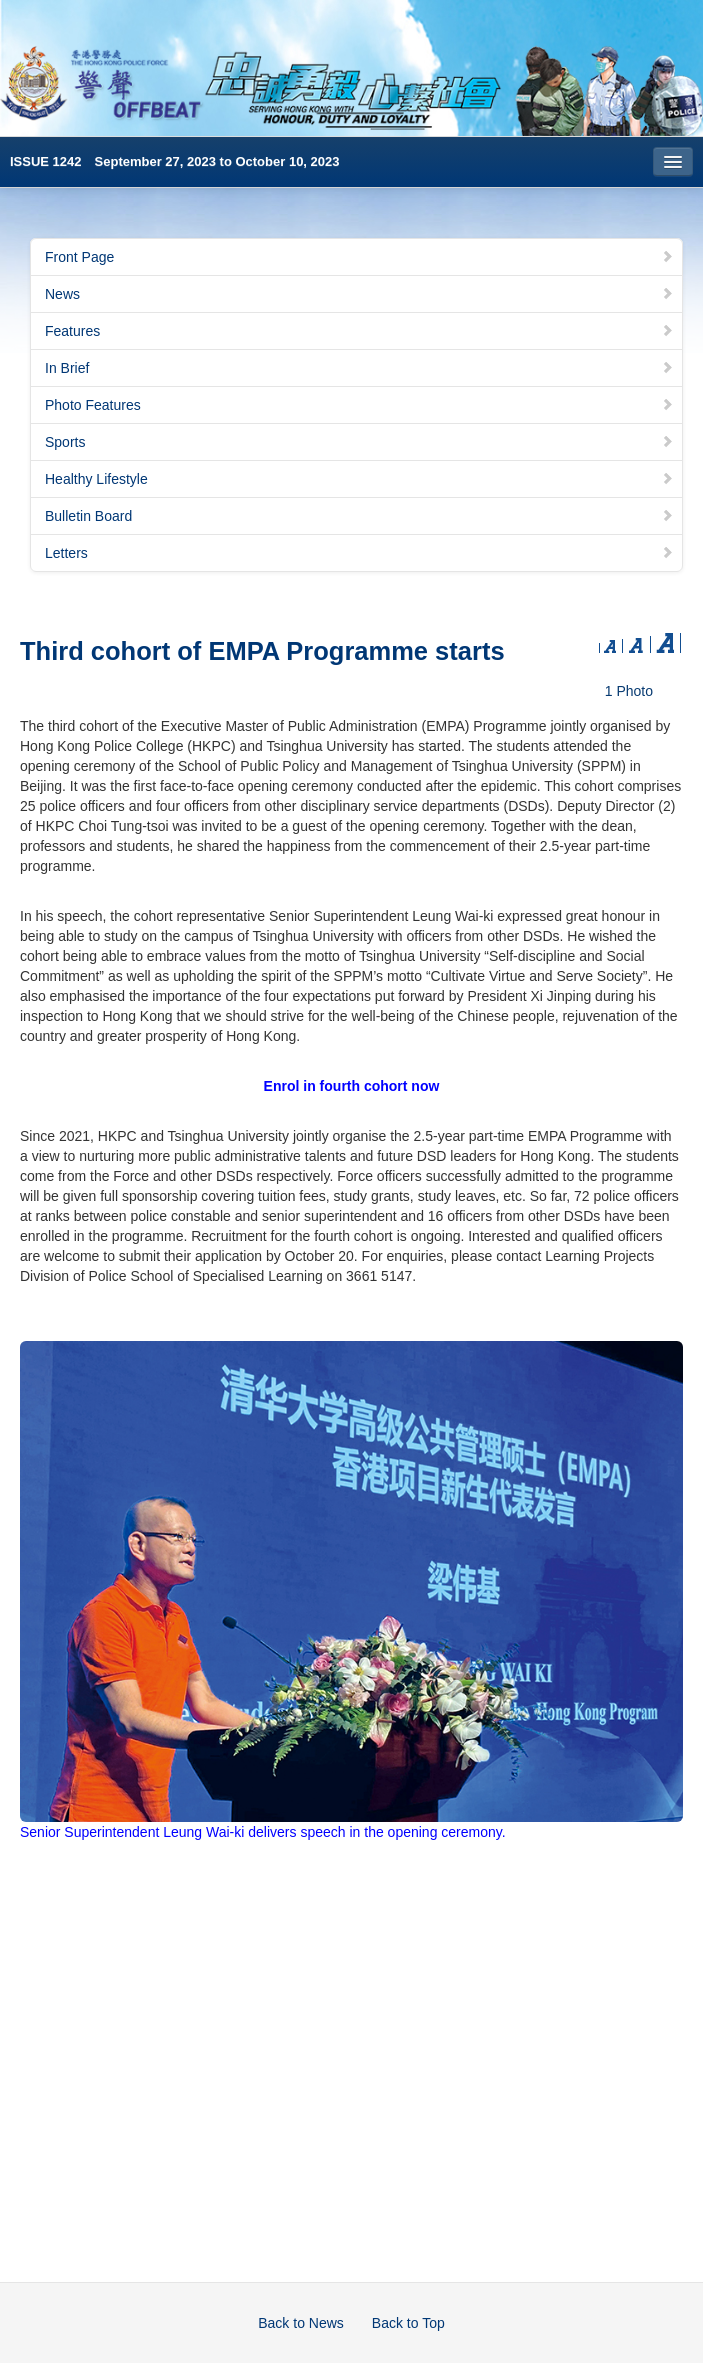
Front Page (359, 257)
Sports (359, 442)
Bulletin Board (359, 516)
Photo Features (359, 405)
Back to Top (408, 2323)
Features (359, 331)
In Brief (359, 368)
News (359, 294)
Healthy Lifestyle (359, 479)
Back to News (301, 2323)
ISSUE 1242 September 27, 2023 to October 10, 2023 (175, 161)
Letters (359, 553)
